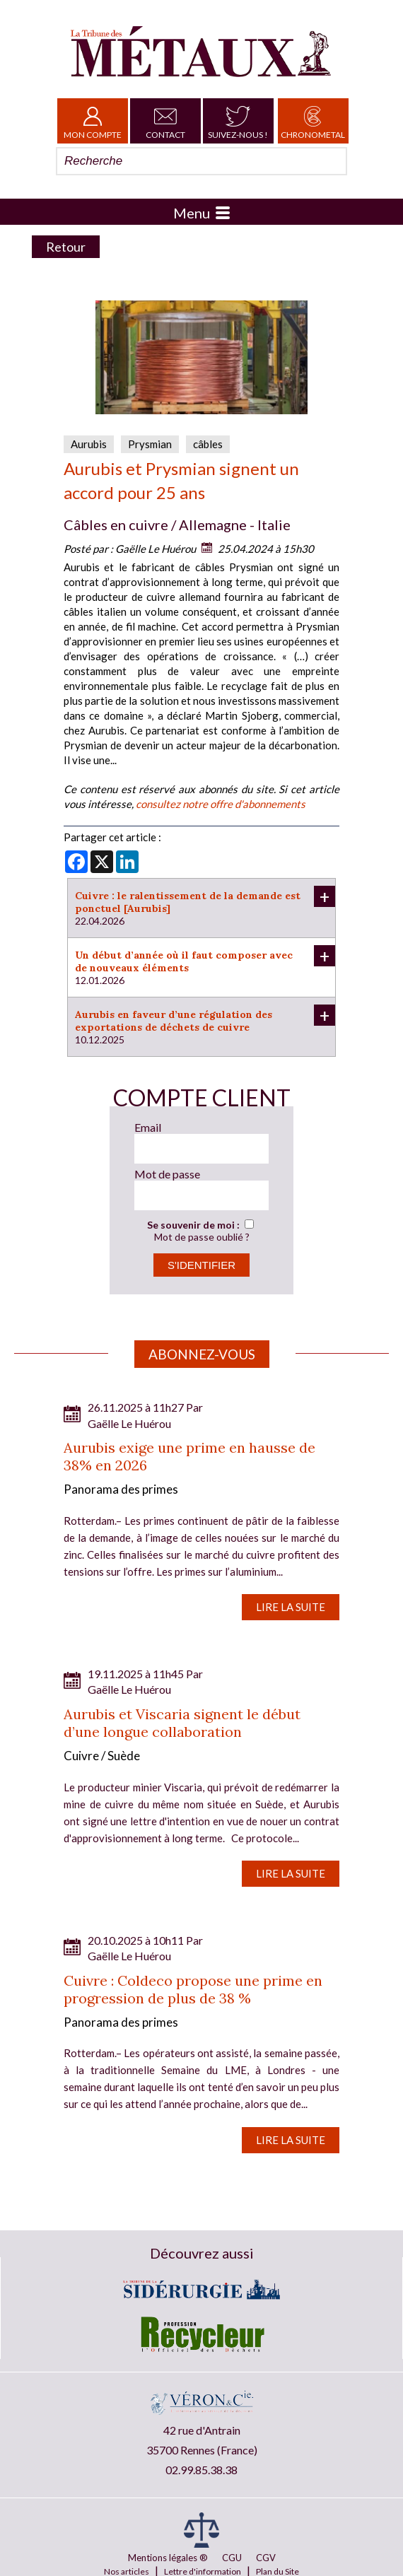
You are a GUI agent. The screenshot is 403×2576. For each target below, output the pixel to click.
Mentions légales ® (168, 2557)
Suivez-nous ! (238, 121)
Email (147, 1127)
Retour (66, 246)
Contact (165, 121)
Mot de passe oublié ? (202, 1237)
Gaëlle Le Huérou (155, 548)
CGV (266, 2557)
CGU (232, 2557)
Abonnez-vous (201, 1354)
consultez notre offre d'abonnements (220, 803)
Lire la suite (290, 1606)
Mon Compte (93, 121)
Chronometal (313, 121)
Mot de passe (167, 1174)
